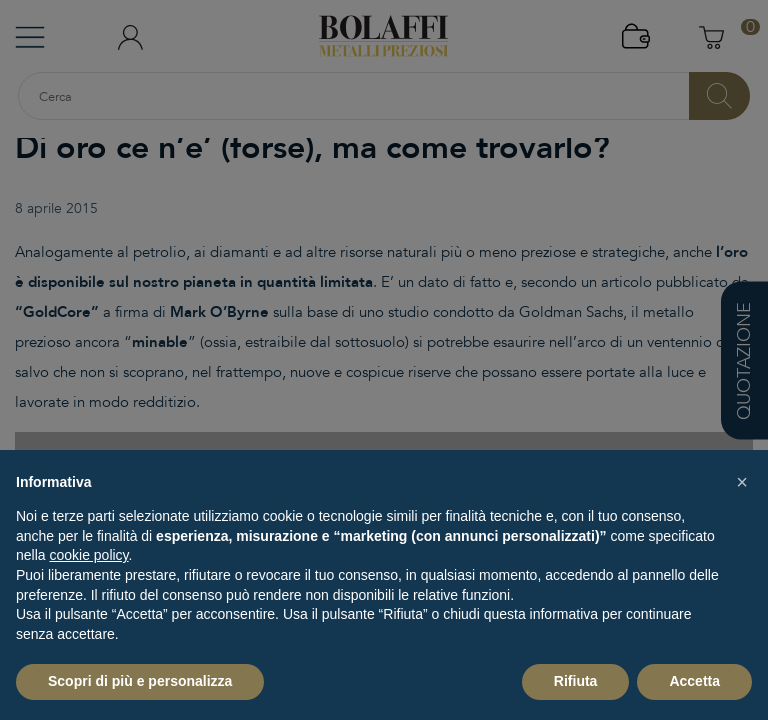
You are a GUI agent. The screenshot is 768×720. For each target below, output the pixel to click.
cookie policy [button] (88, 555)
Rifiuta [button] (576, 681)
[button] (742, 482)
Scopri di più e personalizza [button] (140, 681)
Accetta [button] (694, 681)
